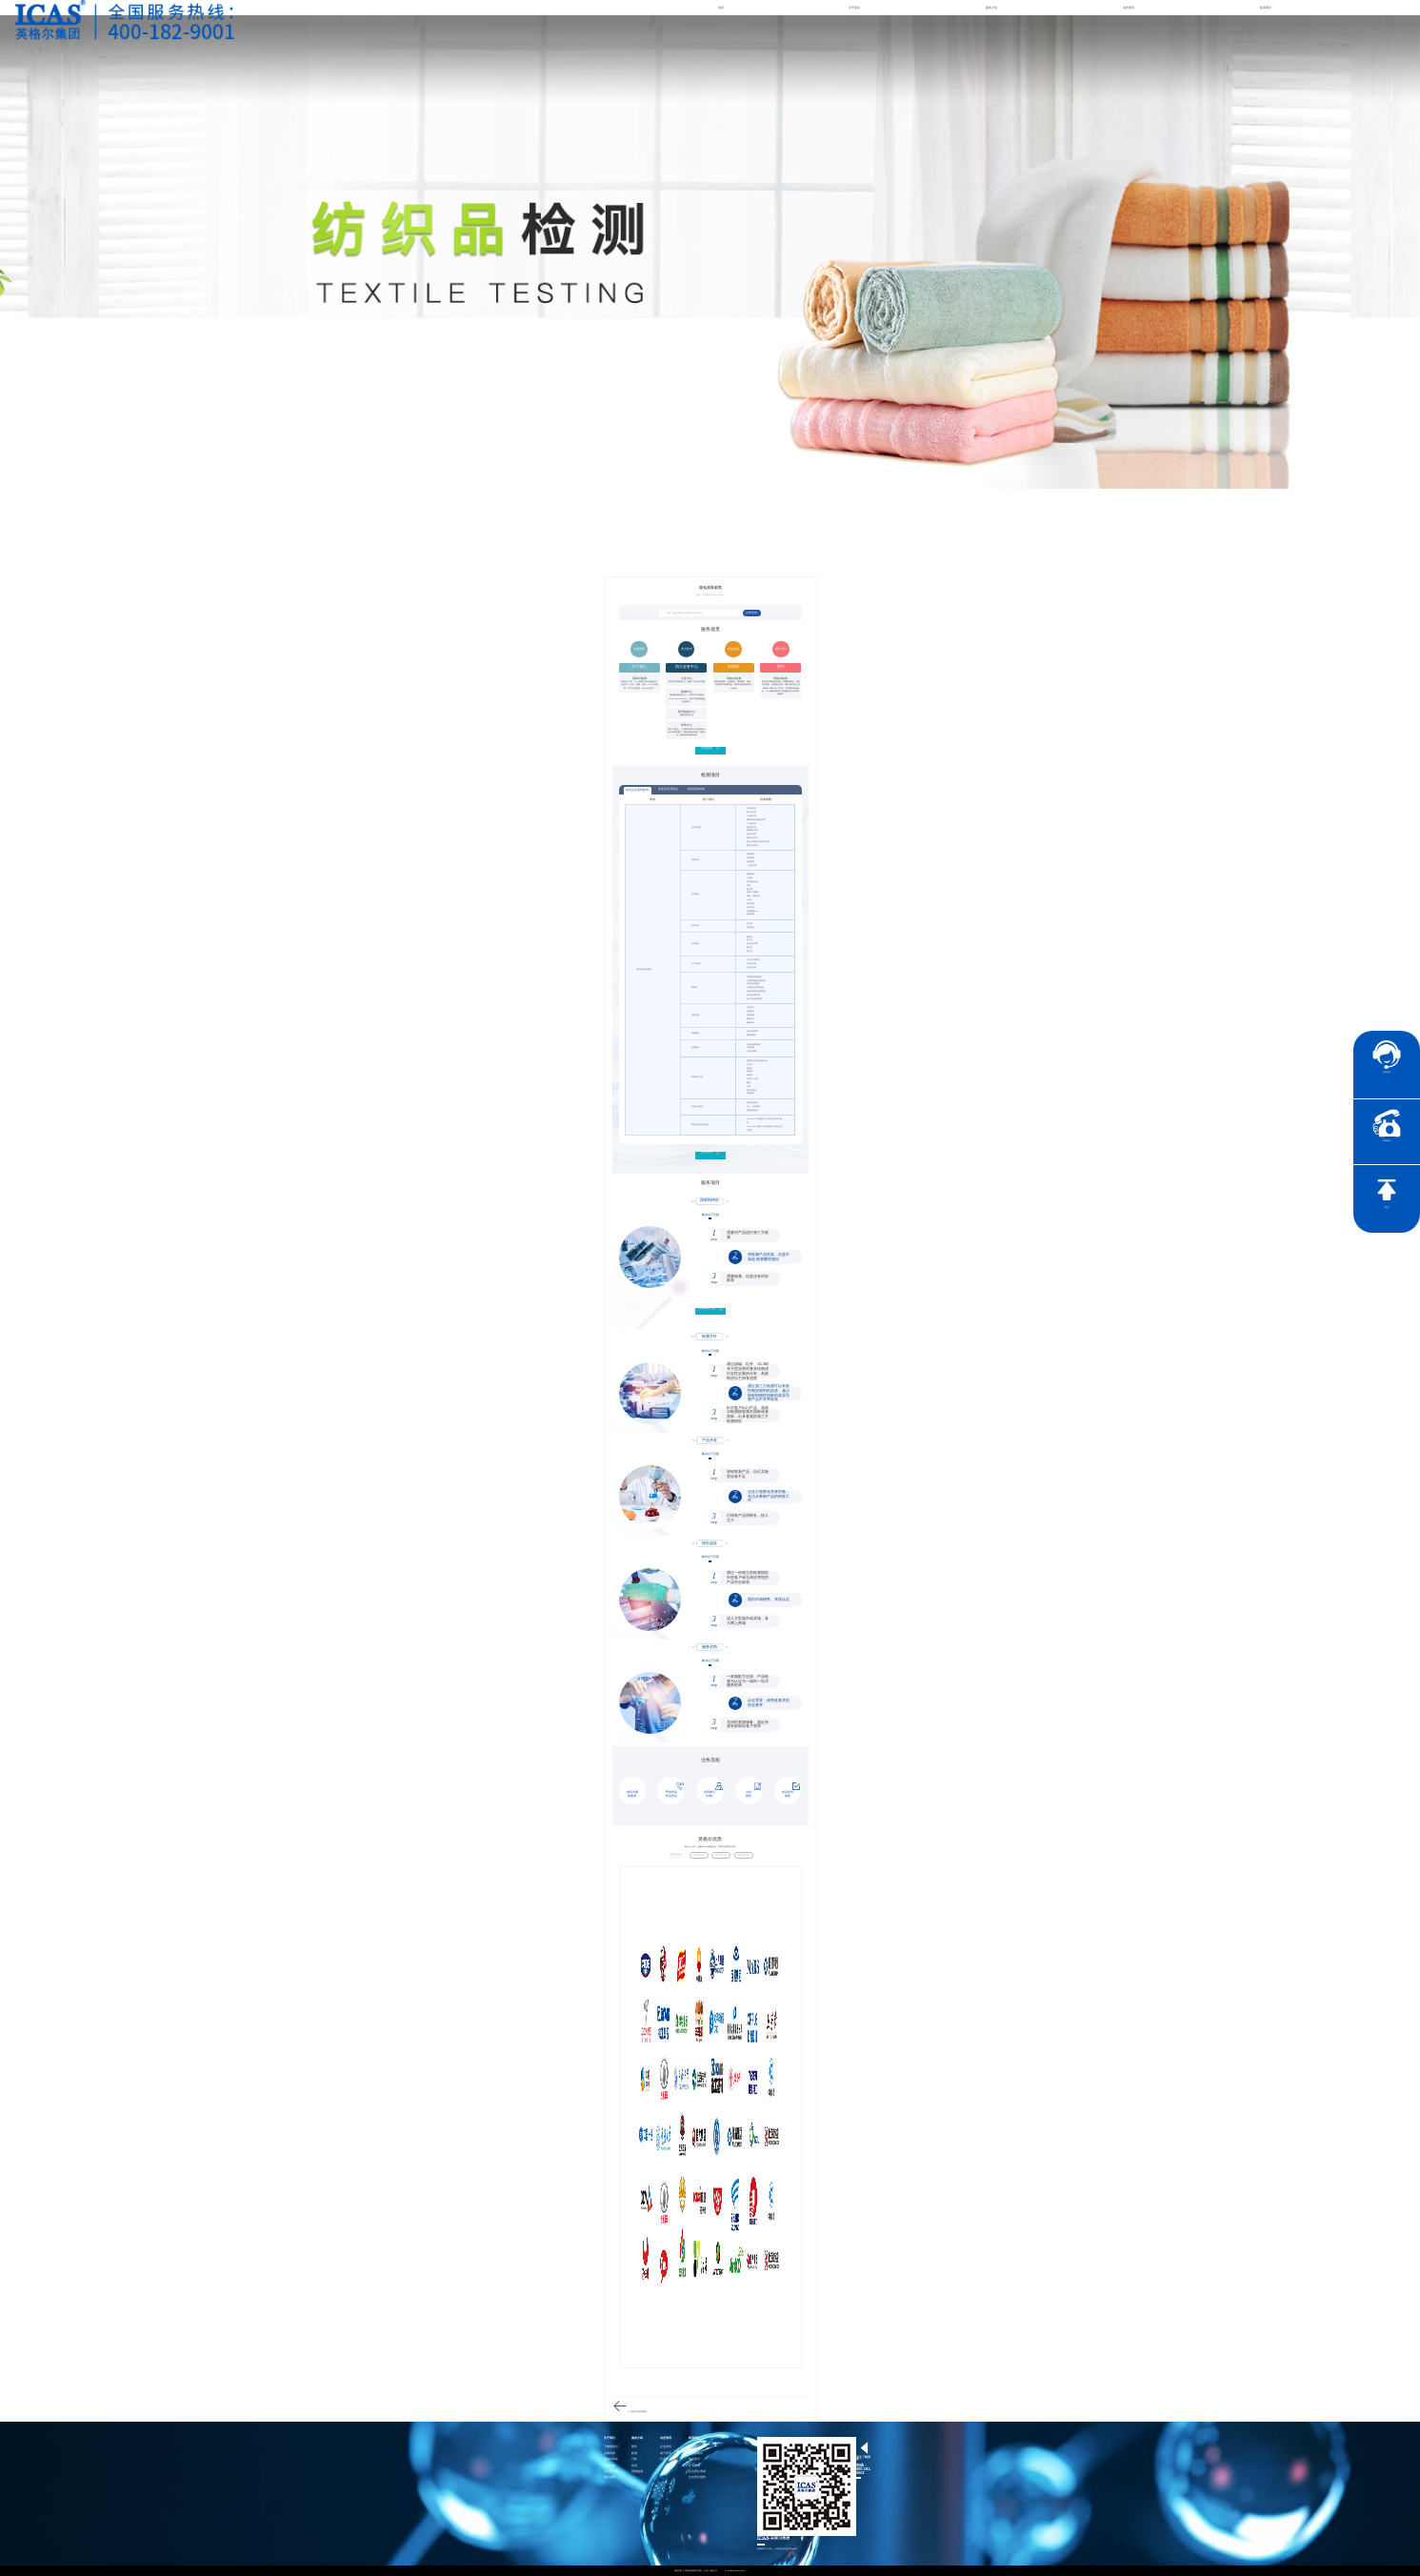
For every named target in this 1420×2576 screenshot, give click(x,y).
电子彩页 (665, 2453)
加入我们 (694, 2459)
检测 (634, 2453)
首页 (721, 8)
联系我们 (1265, 8)
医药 (634, 2446)
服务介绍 (991, 8)
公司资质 (609, 2466)
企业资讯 (665, 2446)
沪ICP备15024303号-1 (735, 2570)
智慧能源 (637, 2471)
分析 (634, 2459)
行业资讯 (665, 2459)
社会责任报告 (697, 2477)
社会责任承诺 (697, 2471)
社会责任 (694, 2446)
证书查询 (694, 2466)
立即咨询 (751, 613)
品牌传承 (609, 2453)
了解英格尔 (611, 2446)
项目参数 (609, 2477)
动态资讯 (1128, 8)
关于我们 (854, 8)
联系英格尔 (696, 2453)
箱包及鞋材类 (696, 789)
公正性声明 (611, 2471)
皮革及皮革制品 (668, 789)
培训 (634, 2466)
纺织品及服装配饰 (637, 790)
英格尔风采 (611, 2459)
